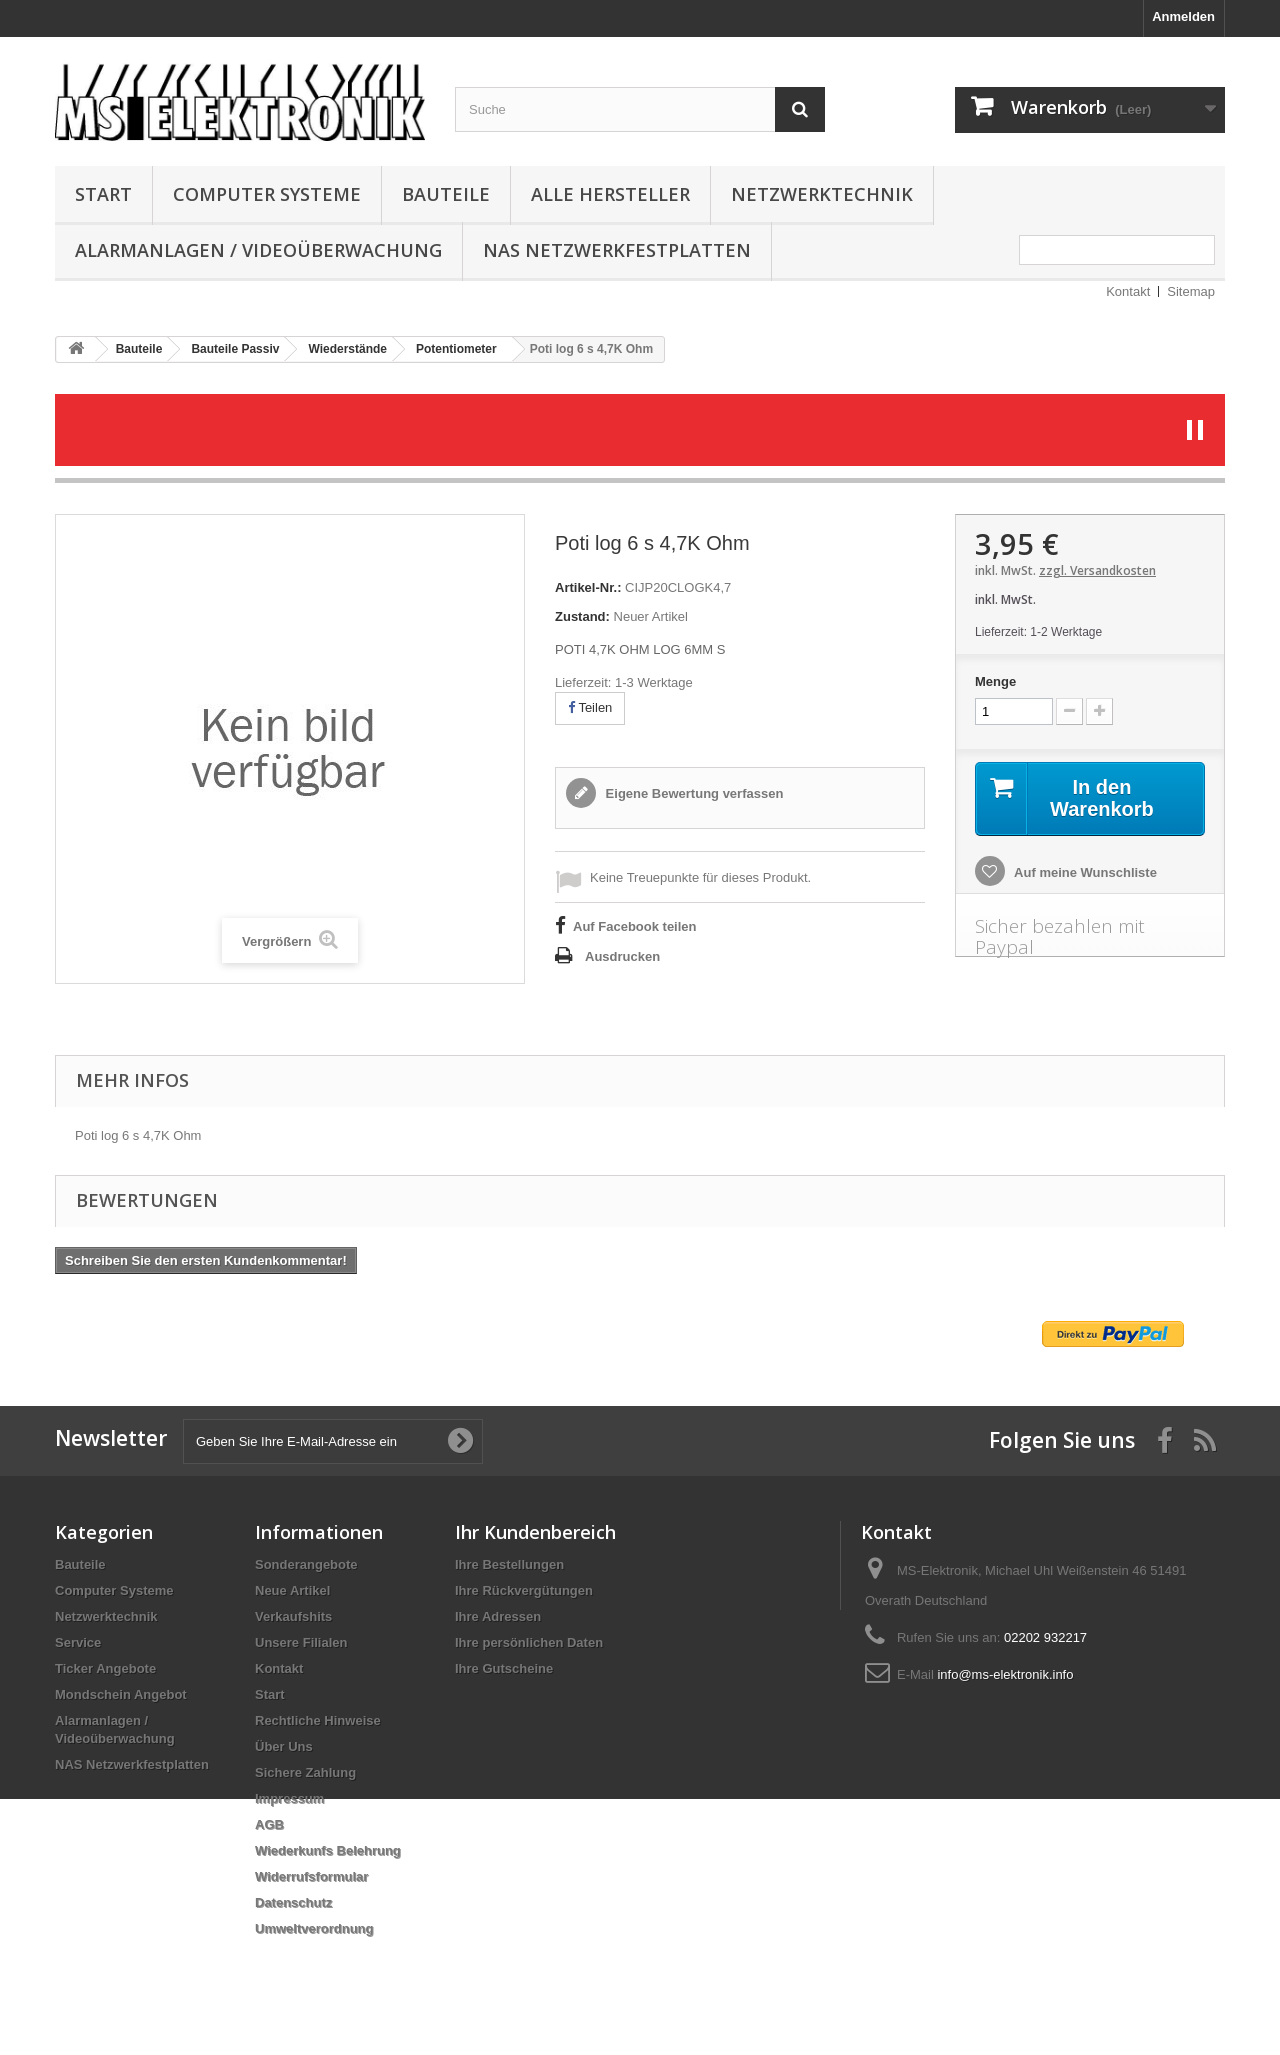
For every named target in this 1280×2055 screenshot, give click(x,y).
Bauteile (446, 194)
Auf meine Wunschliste (1084, 872)
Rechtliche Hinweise (318, 1720)
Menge (995, 681)
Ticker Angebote (105, 1668)
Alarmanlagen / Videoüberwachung (258, 250)
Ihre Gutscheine (504, 1668)
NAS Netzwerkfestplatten (617, 250)
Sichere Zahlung (305, 1772)
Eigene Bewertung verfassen (692, 793)
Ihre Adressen (498, 1616)
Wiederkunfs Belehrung (328, 1850)
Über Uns (284, 1746)
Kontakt (1128, 291)
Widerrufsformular (311, 1876)
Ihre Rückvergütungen (524, 1590)
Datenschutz (293, 1902)
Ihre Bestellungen (509, 1564)
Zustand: (582, 616)
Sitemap (1191, 291)
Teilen (590, 707)
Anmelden (1183, 16)
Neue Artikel (292, 1590)
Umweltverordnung (314, 1928)
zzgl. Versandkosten (1097, 570)
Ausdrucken (622, 956)
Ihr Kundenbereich (535, 1532)
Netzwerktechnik (822, 194)
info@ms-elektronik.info (1005, 1674)
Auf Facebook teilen (635, 926)
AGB (269, 1824)
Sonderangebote (306, 1564)
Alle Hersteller (610, 194)
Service (78, 1642)
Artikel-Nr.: (588, 587)
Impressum (289, 1798)
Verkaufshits (293, 1616)
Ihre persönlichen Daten (529, 1642)
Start (103, 194)
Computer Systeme (267, 194)
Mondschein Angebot (121, 1694)
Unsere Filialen (301, 1642)
